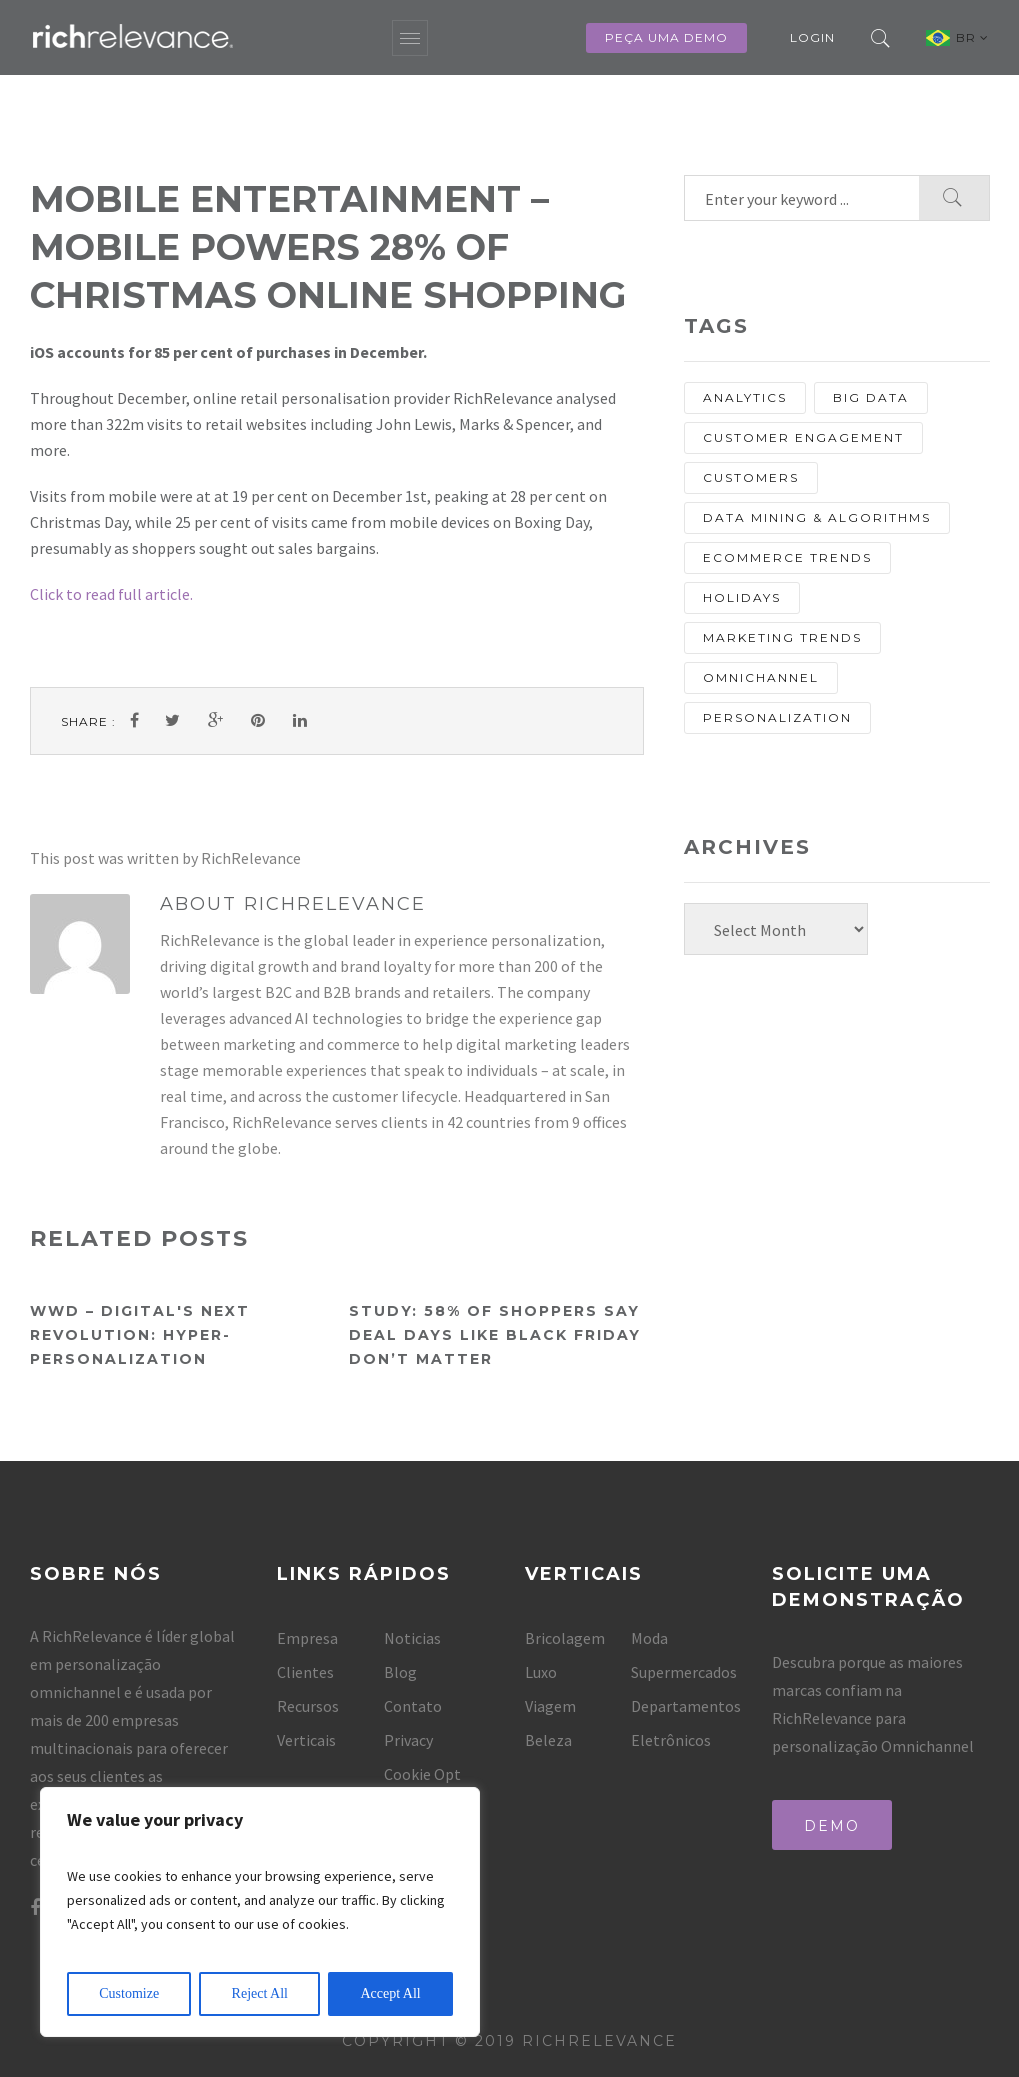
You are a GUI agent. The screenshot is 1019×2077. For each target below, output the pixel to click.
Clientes (305, 1672)
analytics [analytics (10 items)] (745, 397)
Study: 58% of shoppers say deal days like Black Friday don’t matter (495, 1335)
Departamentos (686, 1706)
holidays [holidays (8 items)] (742, 597)
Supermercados (684, 1672)
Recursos (308, 1706)
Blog (400, 1672)
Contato (413, 1706)
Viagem (550, 1706)
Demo (832, 1826)
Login (812, 37)
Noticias (412, 1638)
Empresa (307, 1638)
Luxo (541, 1672)
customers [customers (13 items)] (751, 477)
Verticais (306, 1740)
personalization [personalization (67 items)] (777, 717)
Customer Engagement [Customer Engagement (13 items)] (803, 437)
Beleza (548, 1740)
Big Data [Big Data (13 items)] (871, 397)
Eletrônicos (671, 1740)
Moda (649, 1638)
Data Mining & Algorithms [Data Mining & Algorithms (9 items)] (817, 517)
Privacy (408, 1740)
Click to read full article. (111, 594)
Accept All (390, 1993)
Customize (129, 1993)
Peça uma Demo (666, 37)
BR (972, 37)
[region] (260, 1912)
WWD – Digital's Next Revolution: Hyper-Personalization (140, 1335)
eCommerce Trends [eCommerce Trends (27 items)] (787, 557)
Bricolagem (565, 1638)
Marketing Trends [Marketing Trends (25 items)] (782, 637)
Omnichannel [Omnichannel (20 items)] (761, 677)
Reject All (260, 1993)
